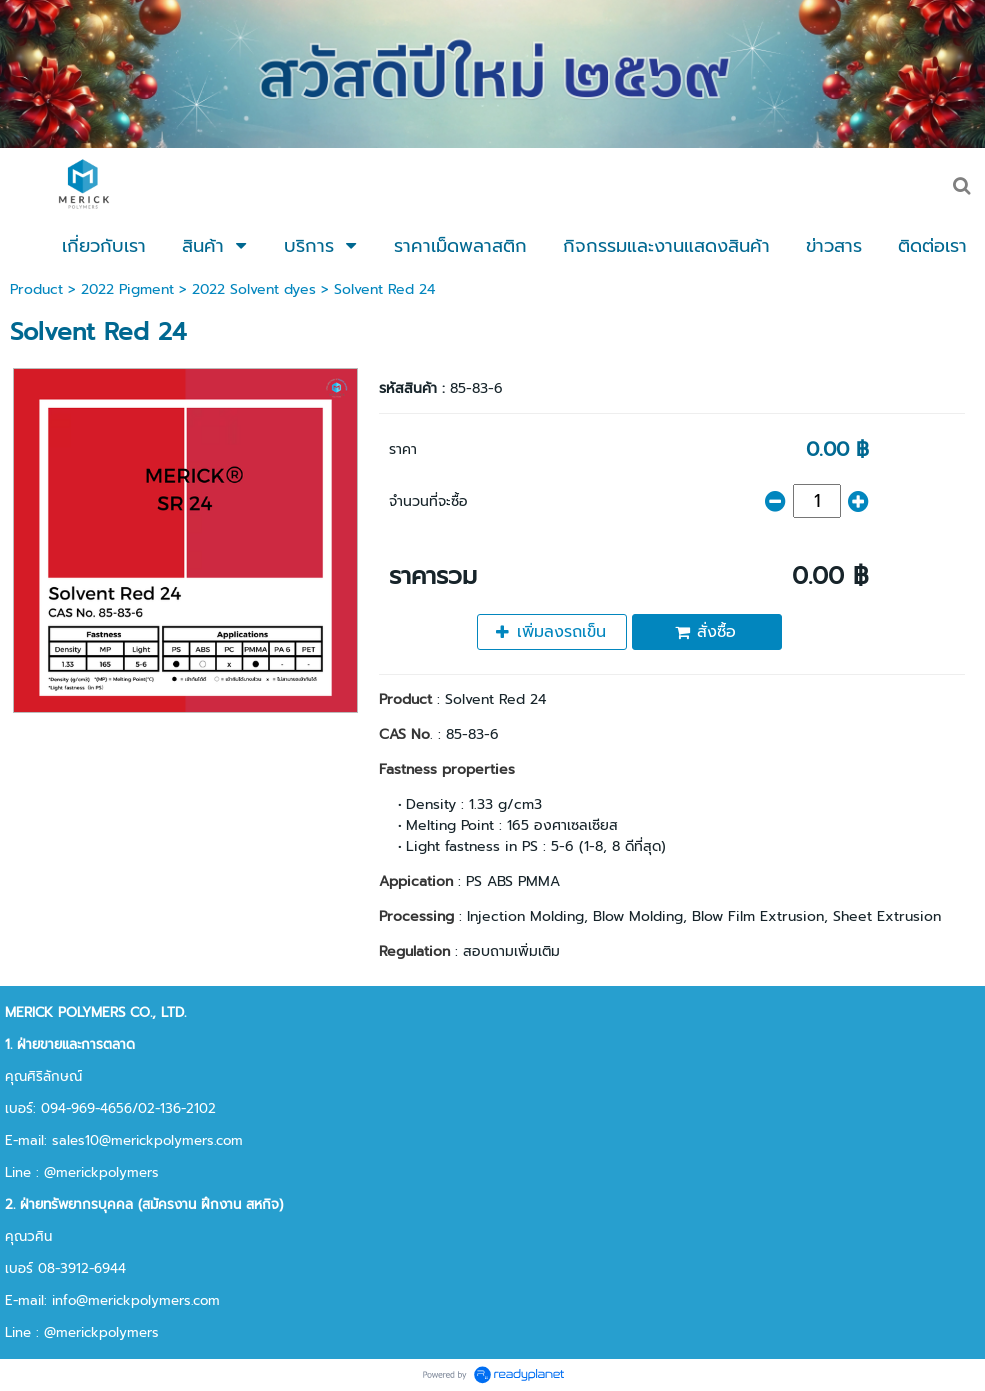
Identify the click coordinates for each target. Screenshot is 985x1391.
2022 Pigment (127, 289)
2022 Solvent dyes (254, 289)
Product (36, 289)
